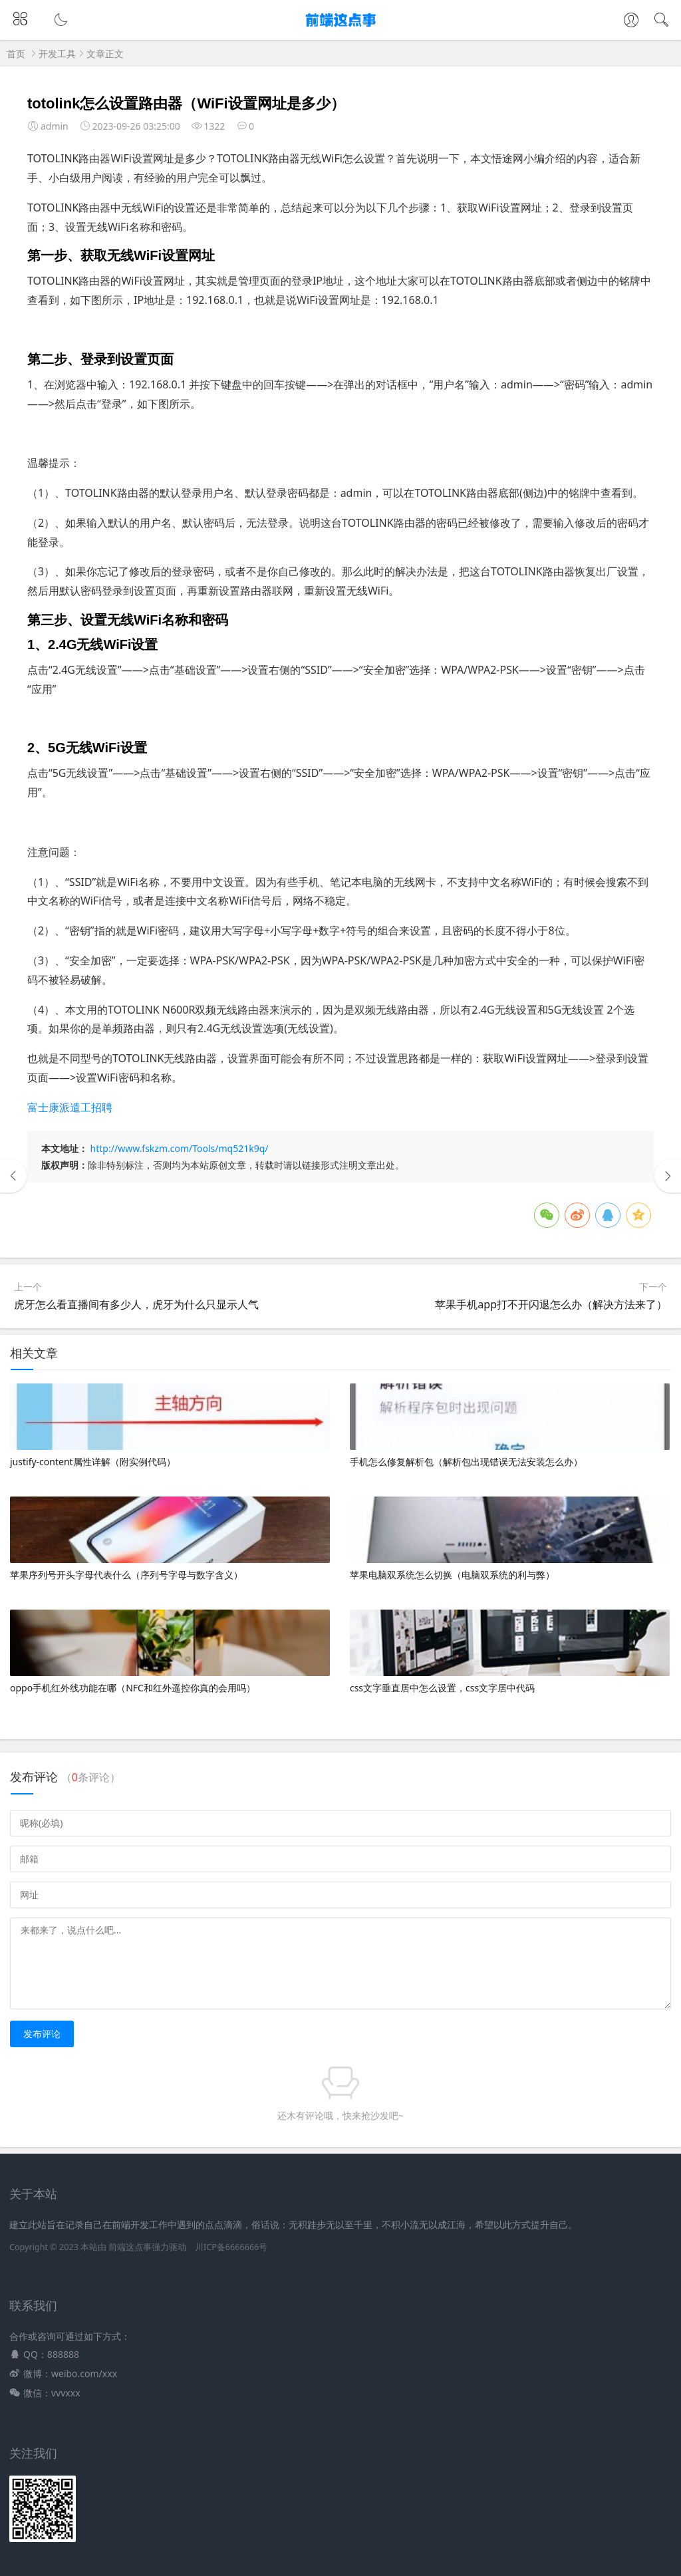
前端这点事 (130, 2247)
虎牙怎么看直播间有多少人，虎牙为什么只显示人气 (136, 1304)
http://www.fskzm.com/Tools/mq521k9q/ (179, 1148)
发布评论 (42, 2033)
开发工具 (57, 53)
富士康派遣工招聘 (69, 1107)
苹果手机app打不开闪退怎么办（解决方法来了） (551, 1304)
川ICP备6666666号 (231, 2247)
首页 (16, 53)
